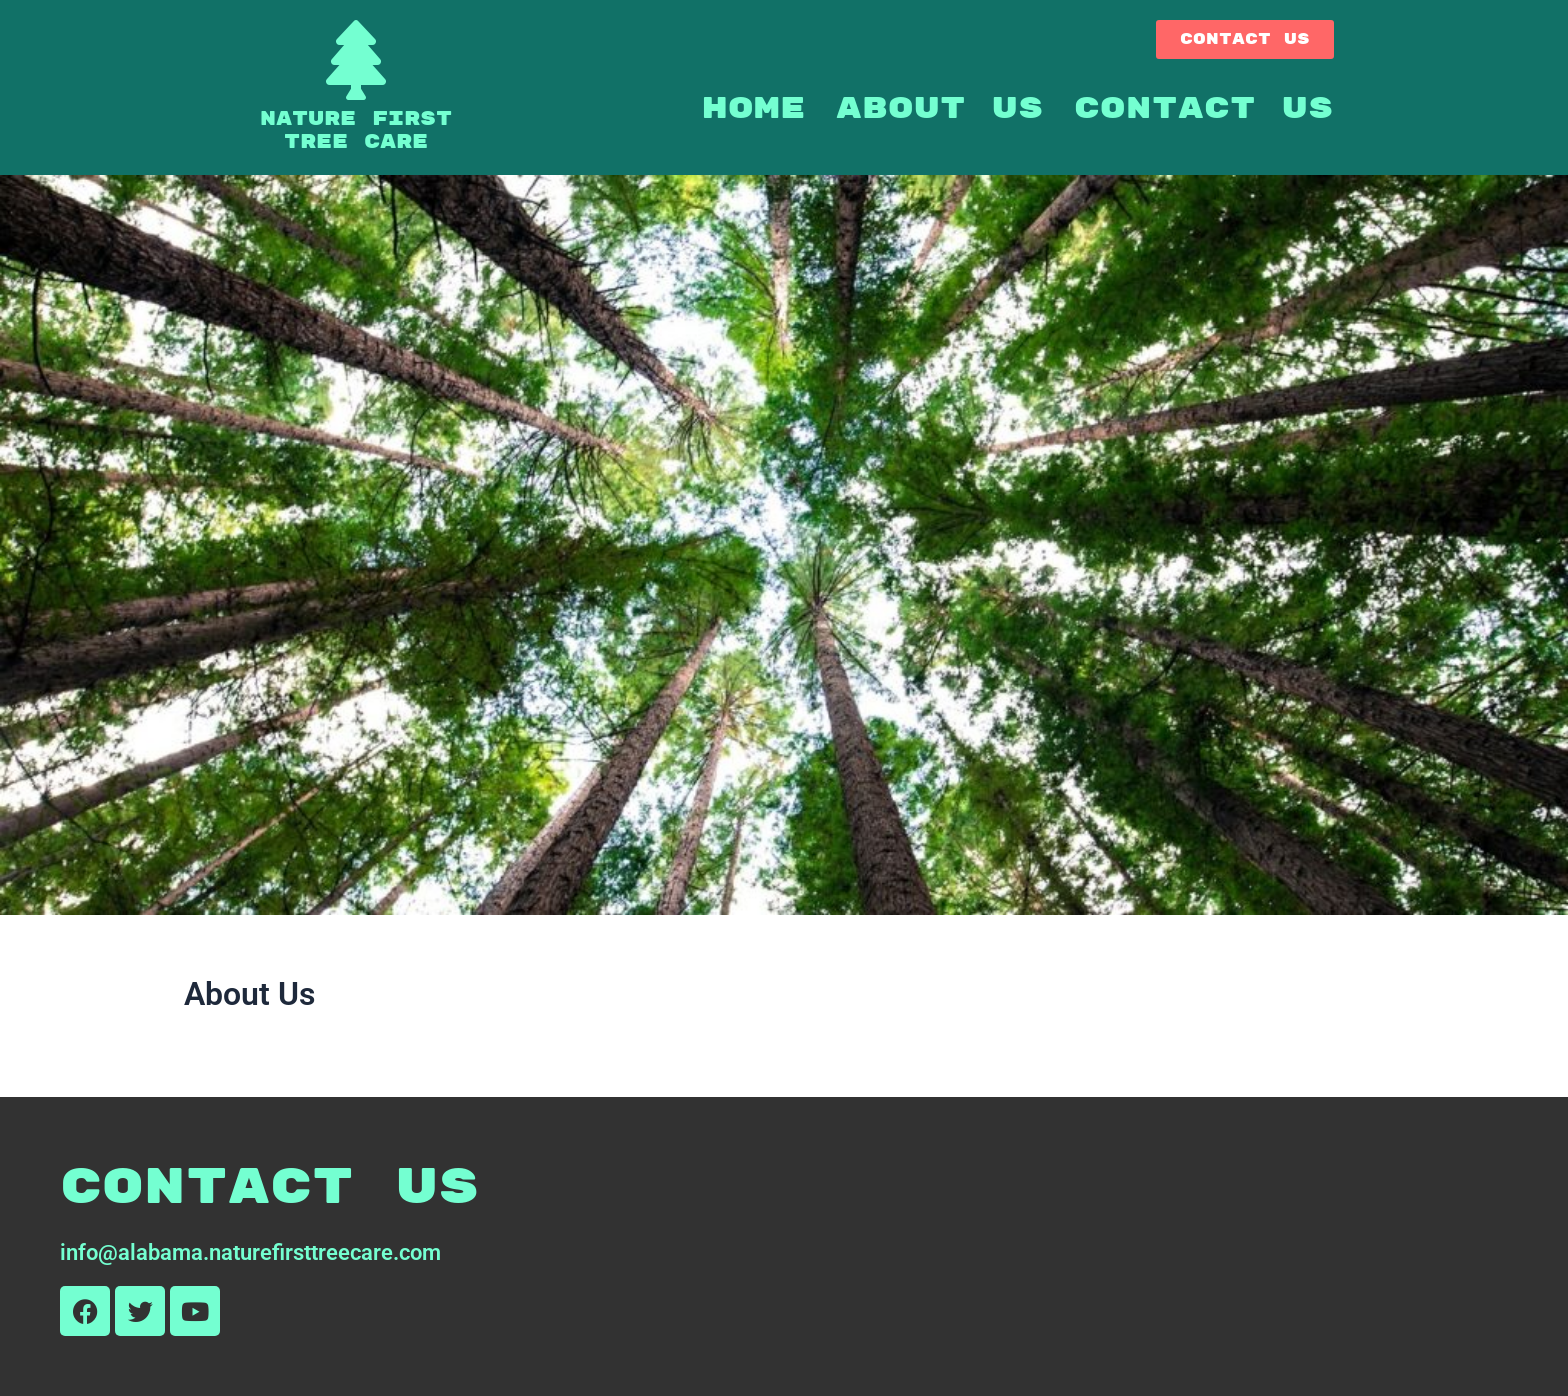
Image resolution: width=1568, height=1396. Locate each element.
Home (754, 108)
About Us (940, 108)
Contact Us (1204, 108)
